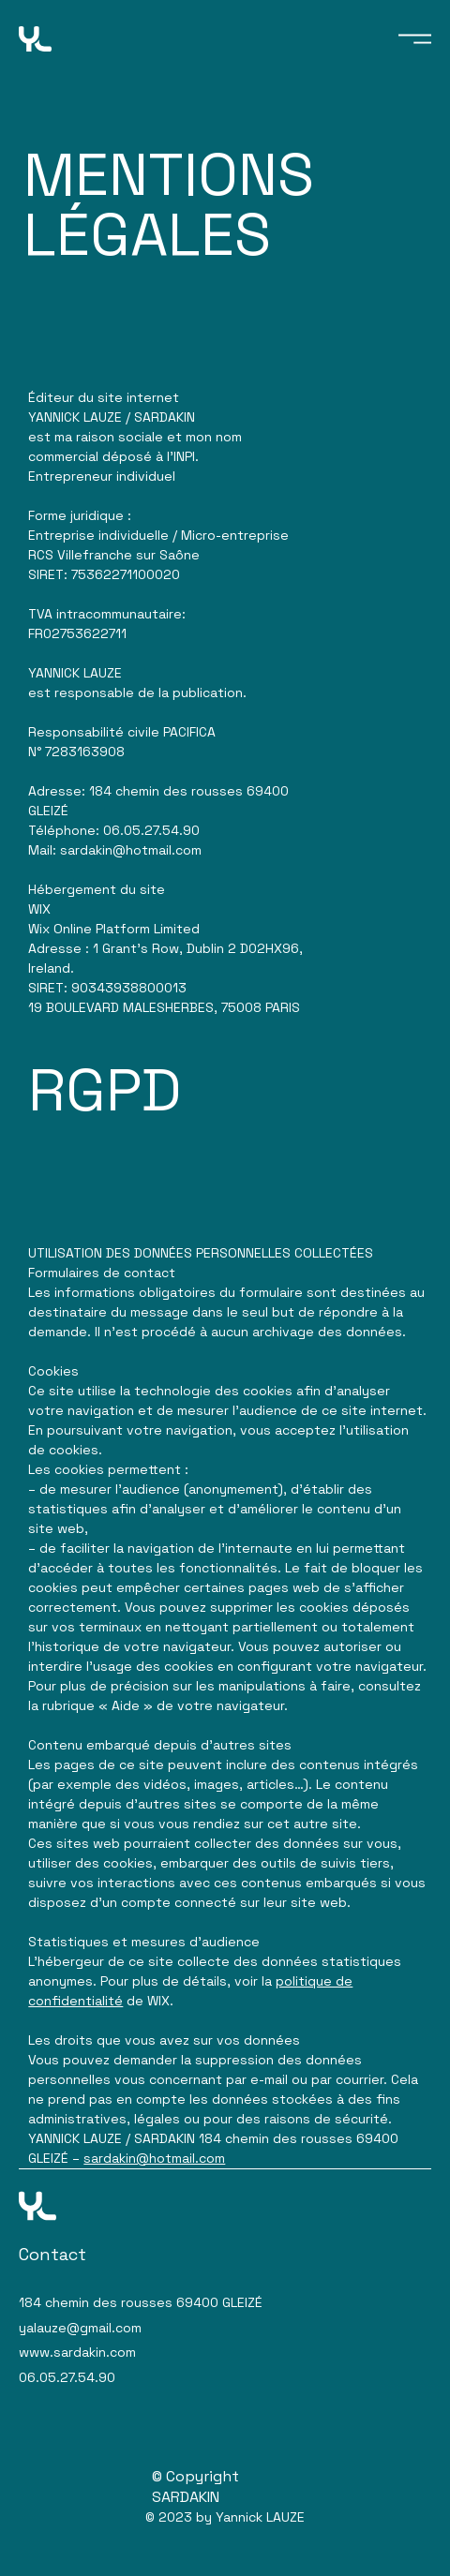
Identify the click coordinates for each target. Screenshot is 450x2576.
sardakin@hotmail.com (154, 2158)
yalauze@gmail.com (80, 2327)
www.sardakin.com (77, 2352)
